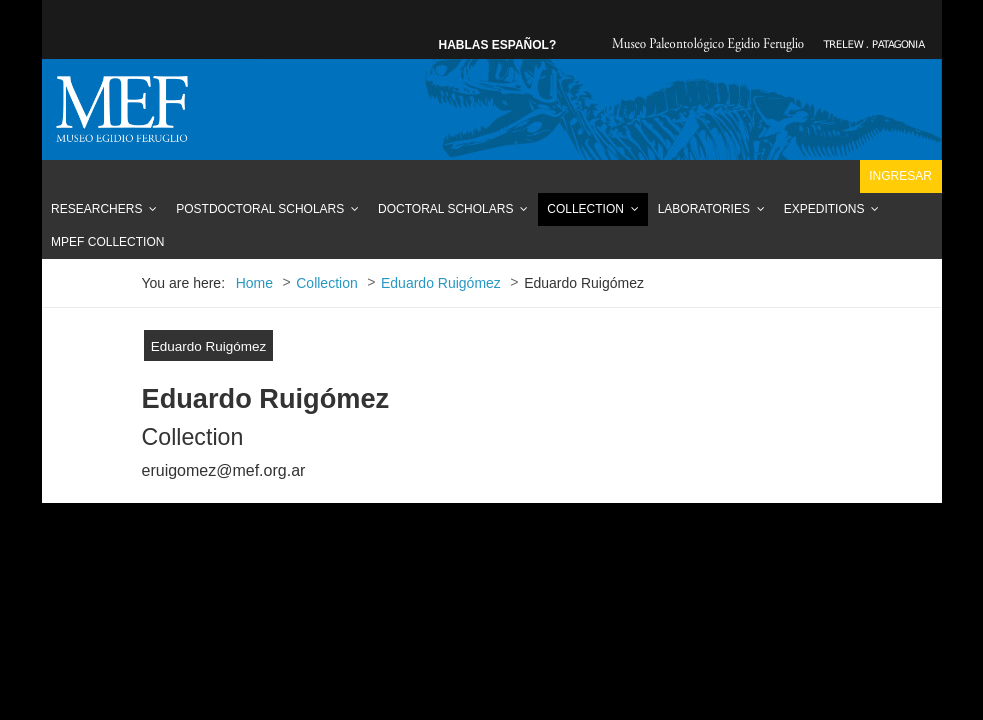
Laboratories (704, 209)
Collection (585, 209)
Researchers (96, 209)
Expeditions (824, 209)
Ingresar (900, 176)
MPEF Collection (107, 242)
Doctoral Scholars (445, 209)
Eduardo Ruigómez (209, 346)
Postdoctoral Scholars (260, 209)
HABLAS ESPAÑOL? (498, 45)
